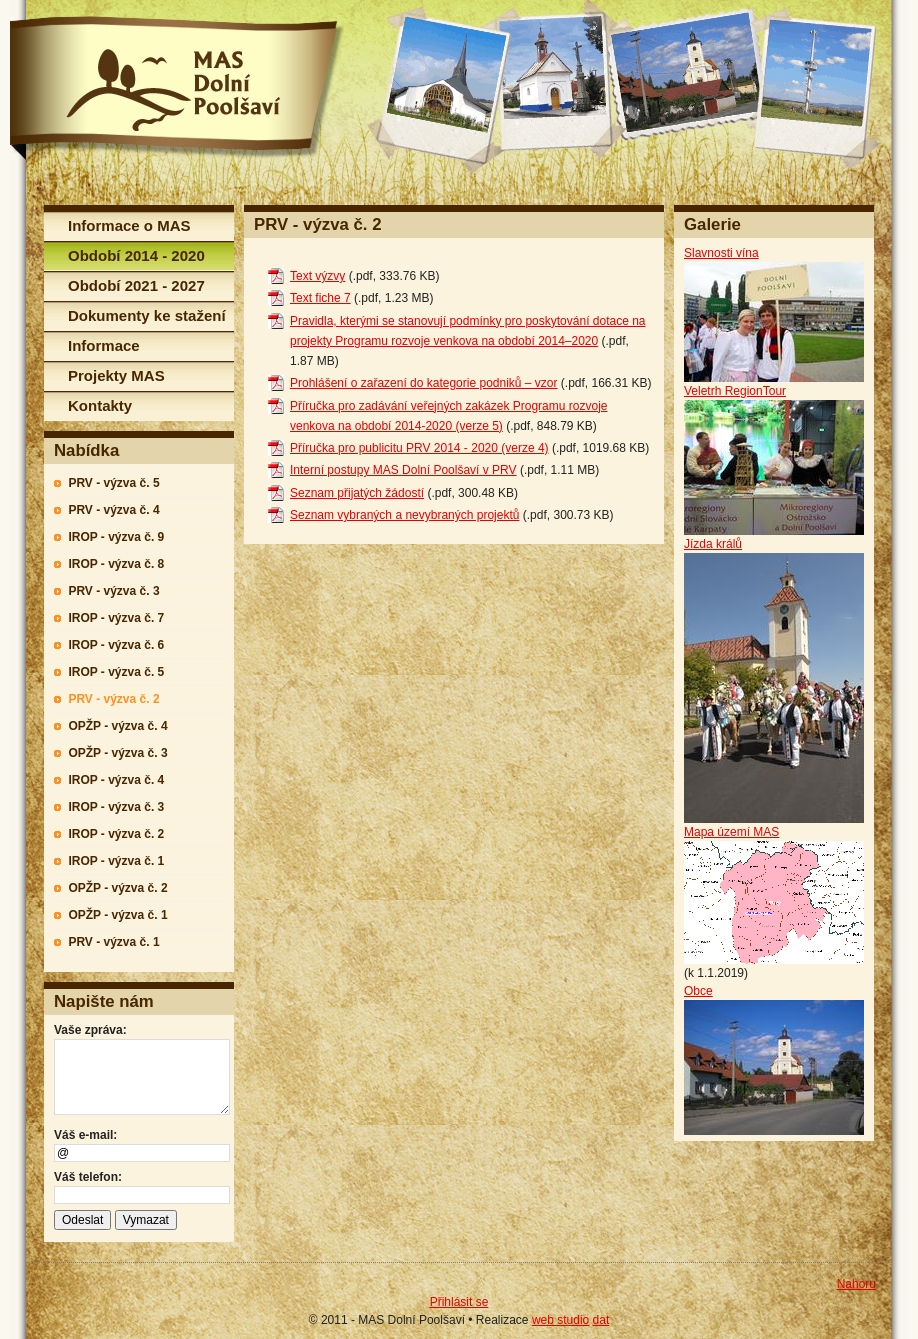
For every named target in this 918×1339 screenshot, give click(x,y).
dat (601, 1320)
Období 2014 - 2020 (136, 255)
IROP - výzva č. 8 (116, 564)
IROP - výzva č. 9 (116, 537)
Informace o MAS (129, 225)
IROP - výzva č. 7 (116, 618)
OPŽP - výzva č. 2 (117, 888)
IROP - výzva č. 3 (116, 807)
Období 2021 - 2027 (136, 285)
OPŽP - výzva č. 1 (117, 915)
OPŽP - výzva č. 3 (117, 753)
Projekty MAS (116, 375)
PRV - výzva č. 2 (113, 699)
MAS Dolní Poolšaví (177, 88)
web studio (560, 1320)
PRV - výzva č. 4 (113, 510)
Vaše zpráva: (90, 1030)
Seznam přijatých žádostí (357, 493)
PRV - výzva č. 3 (113, 591)
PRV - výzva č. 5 (113, 483)
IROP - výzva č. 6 (116, 645)
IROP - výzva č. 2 (116, 834)
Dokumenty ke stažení (147, 315)
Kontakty (100, 405)
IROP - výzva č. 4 (116, 780)
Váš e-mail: (85, 1135)
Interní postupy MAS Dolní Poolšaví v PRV (403, 470)
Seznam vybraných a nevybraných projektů (404, 515)
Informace (104, 345)
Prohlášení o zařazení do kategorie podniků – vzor (424, 383)
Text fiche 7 (320, 298)
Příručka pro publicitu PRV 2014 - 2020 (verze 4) (419, 448)
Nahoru (856, 1284)
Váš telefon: (88, 1177)
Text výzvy (317, 276)
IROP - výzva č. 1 (116, 861)
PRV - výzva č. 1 (113, 942)
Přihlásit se (459, 1302)
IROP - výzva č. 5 (116, 672)
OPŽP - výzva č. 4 (117, 726)
